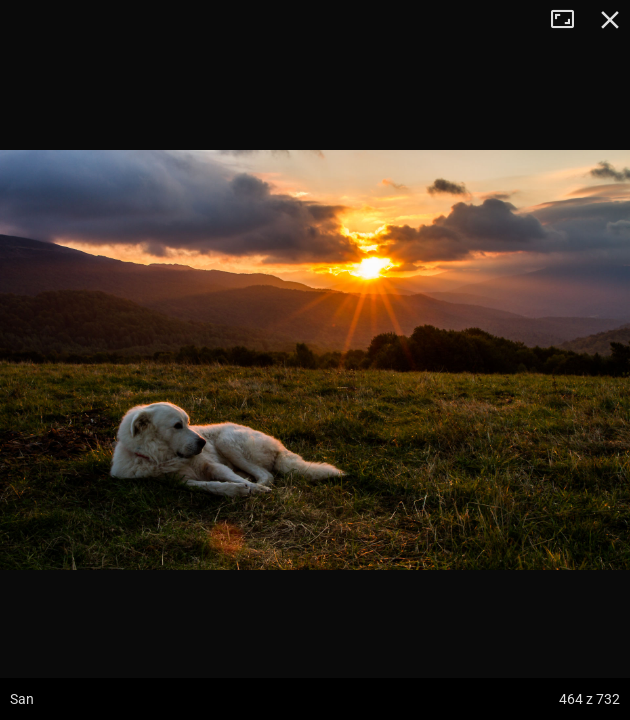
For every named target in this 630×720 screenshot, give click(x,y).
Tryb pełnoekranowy (570, 20)
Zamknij (610, 20)
